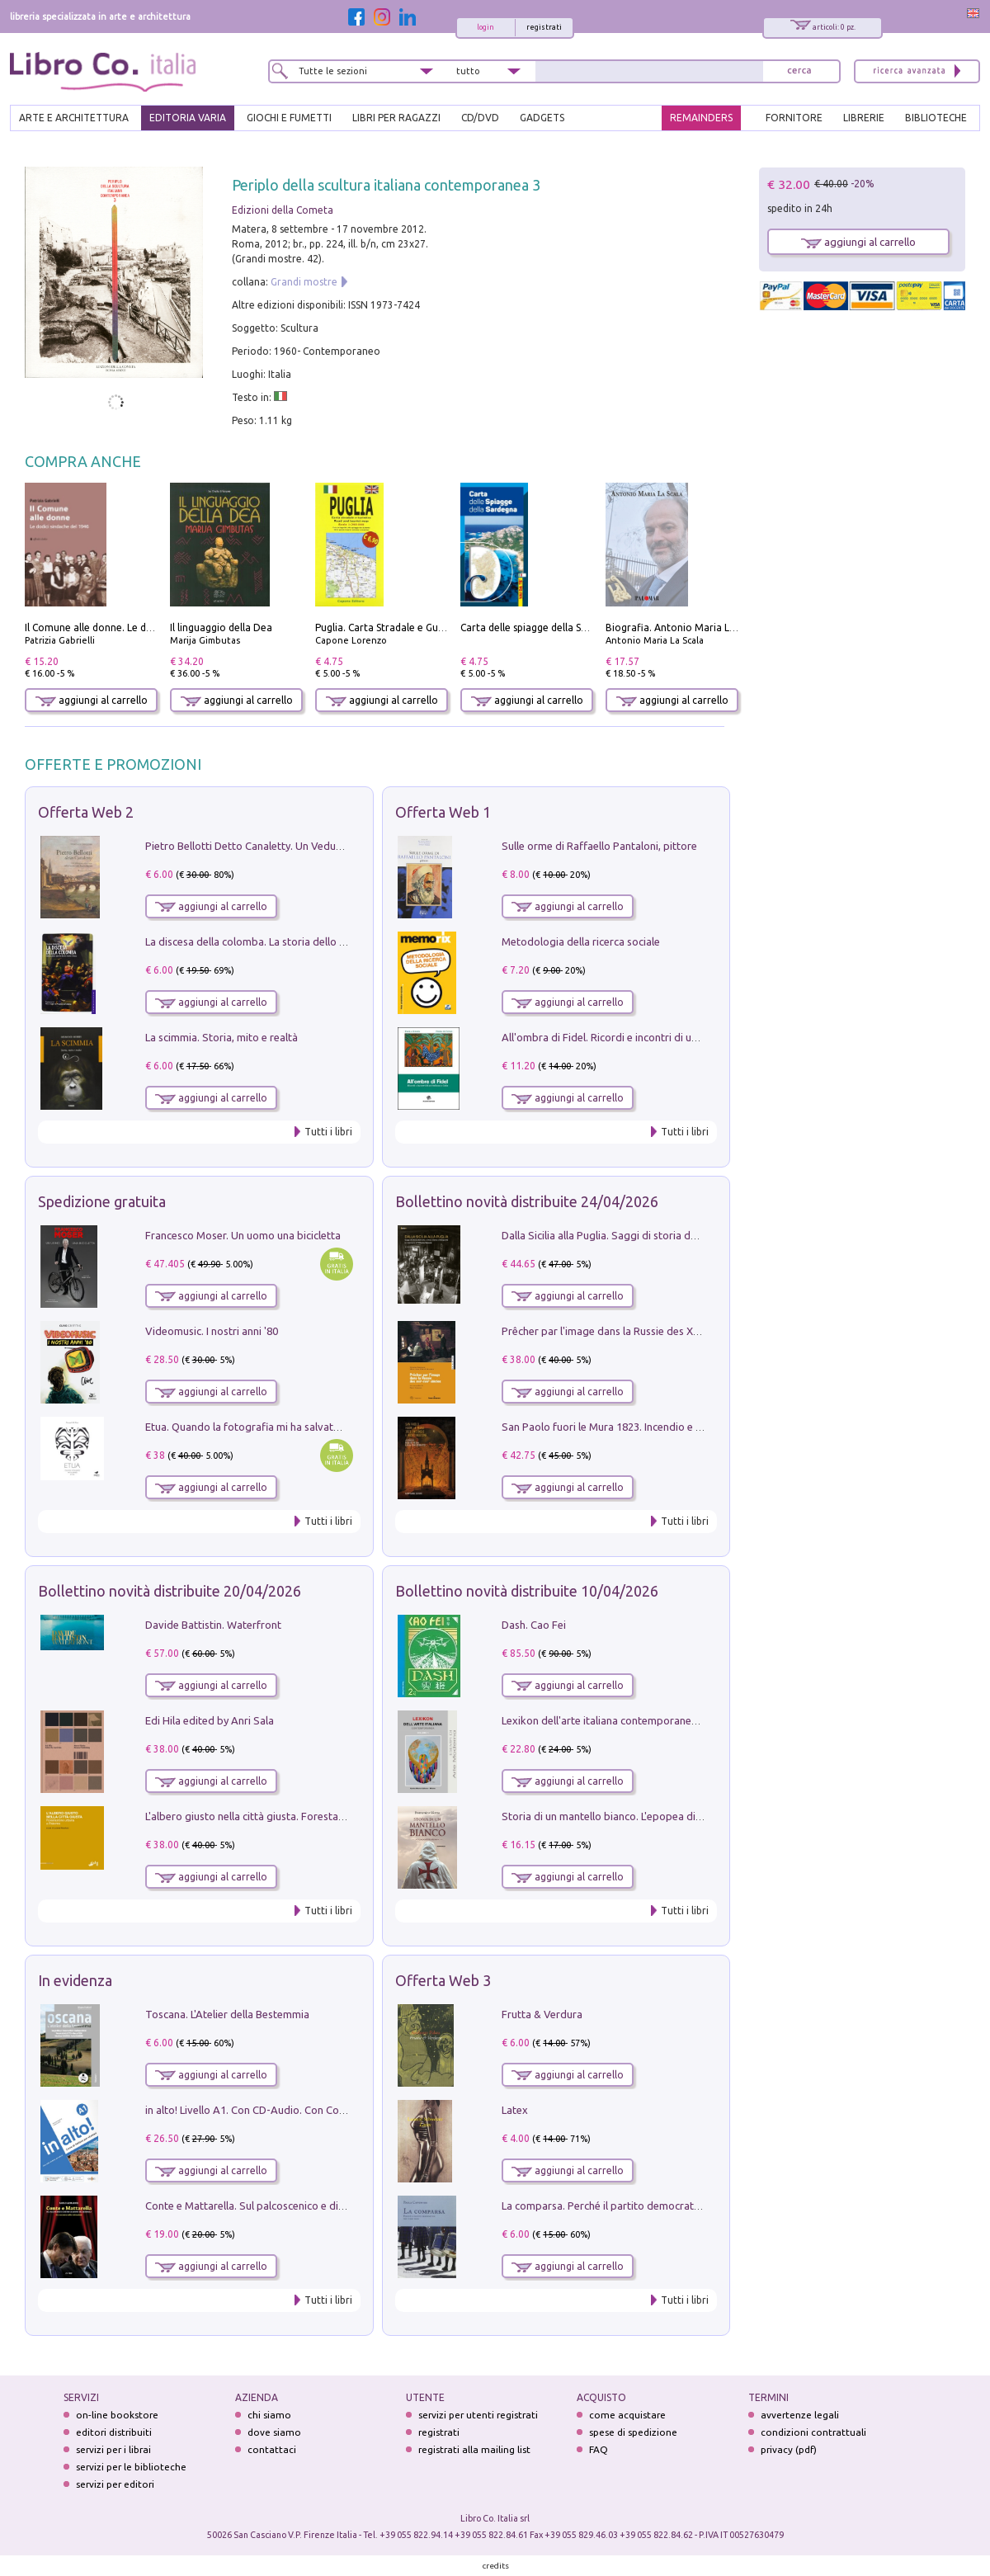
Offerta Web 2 (86, 812)
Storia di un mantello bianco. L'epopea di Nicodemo (624, 1816)
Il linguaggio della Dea (221, 627)
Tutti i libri (328, 1131)
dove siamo (274, 2432)
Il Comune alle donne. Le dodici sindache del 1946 (139, 627)
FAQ (598, 2449)
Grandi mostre (304, 281)
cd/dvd (480, 117)
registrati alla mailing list (474, 2449)
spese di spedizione (633, 2432)
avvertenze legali (800, 2414)
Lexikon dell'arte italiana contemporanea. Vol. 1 (615, 1720)
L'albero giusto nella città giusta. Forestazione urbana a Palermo (298, 1816)
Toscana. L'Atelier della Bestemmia (227, 2014)
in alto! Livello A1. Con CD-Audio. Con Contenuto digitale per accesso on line (327, 2110)
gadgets (542, 117)
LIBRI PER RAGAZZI (396, 117)
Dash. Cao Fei (534, 1624)
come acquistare (627, 2414)
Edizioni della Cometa (282, 210)
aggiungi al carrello (91, 700)
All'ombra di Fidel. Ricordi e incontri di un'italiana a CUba (636, 1037)
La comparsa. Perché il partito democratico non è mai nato (641, 2205)
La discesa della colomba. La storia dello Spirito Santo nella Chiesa (303, 941)
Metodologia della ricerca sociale (581, 941)
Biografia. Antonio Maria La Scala (683, 627)
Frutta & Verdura (542, 2014)
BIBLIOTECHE (936, 117)
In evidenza (75, 1980)
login (485, 27)
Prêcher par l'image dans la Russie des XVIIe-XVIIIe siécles (639, 1331)
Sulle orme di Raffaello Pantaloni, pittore (599, 846)
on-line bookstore (117, 2414)
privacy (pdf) (789, 2449)
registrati (544, 27)
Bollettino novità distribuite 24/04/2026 (526, 1201)
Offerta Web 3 (443, 1980)
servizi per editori (115, 2484)
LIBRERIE (863, 117)
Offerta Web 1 (443, 812)
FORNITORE (794, 117)
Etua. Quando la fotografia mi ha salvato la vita (258, 1426)
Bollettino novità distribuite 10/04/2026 (526, 1591)
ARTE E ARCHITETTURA (74, 117)
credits (496, 2565)
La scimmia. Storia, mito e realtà (221, 1037)
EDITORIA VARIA (187, 117)
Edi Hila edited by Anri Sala (209, 1720)
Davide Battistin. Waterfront (213, 1624)
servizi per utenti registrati (478, 2414)
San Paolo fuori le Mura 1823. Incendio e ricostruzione (630, 1426)
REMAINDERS (701, 117)
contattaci (272, 2449)
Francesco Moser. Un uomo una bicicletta (243, 1235)
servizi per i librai (113, 2449)
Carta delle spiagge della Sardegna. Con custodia (572, 627)
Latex (515, 2110)
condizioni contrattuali (813, 2432)
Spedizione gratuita (102, 1201)
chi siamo (269, 2414)
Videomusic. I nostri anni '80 (211, 1331)
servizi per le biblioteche (131, 2466)
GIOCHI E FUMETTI (289, 117)
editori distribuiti (114, 2432)
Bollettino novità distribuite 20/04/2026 (169, 1591)
